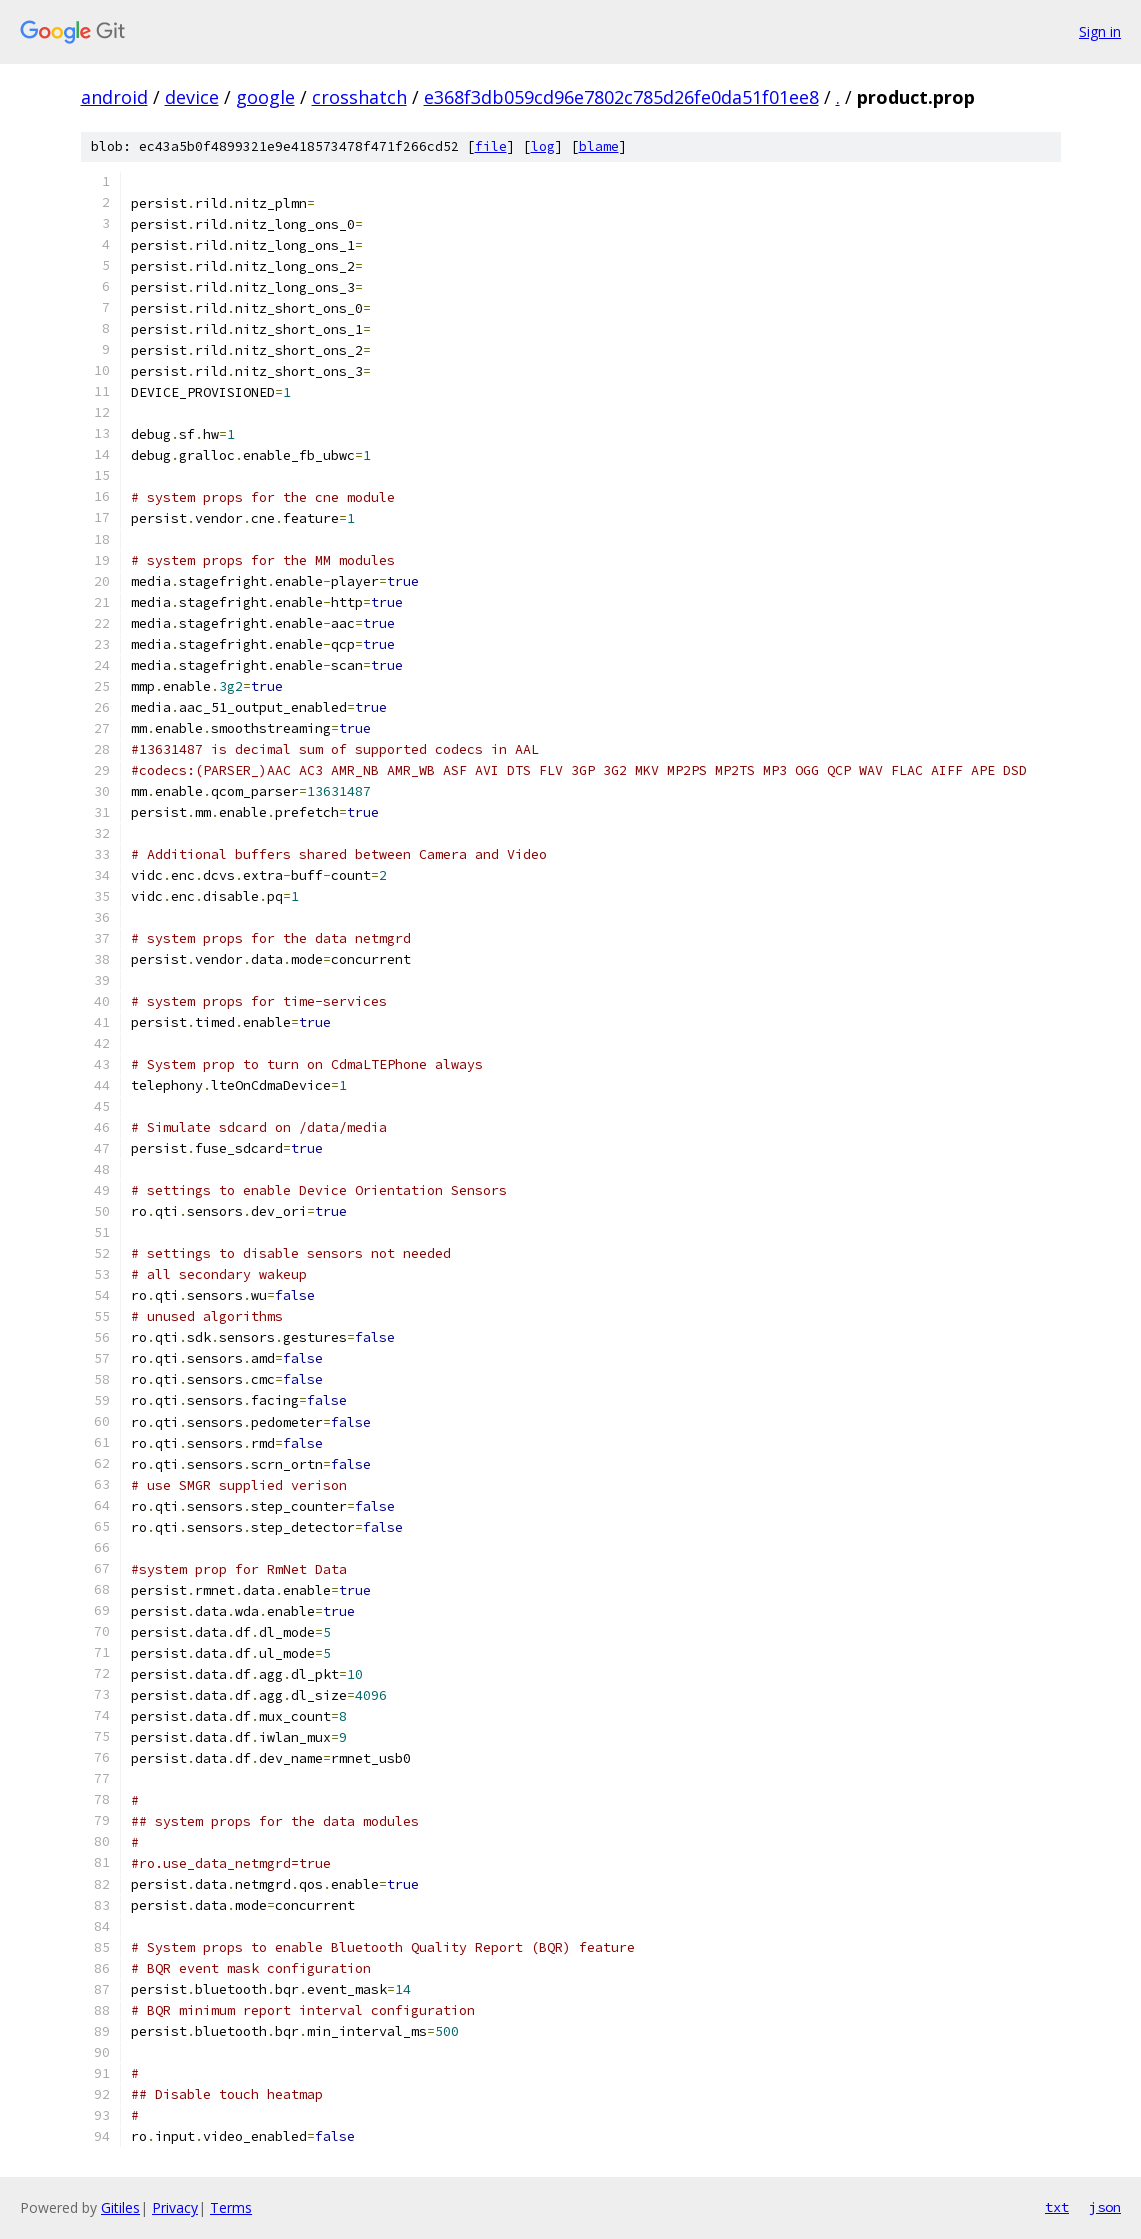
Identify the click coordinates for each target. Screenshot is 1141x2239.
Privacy (175, 2207)
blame (599, 146)
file (491, 146)
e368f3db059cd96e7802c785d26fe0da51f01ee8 (621, 97)
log (543, 146)
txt (1057, 2207)
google (265, 97)
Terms (231, 2207)
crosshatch (359, 97)
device (192, 97)
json (1105, 2207)
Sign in (1100, 31)
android (114, 97)
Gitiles (120, 2207)
